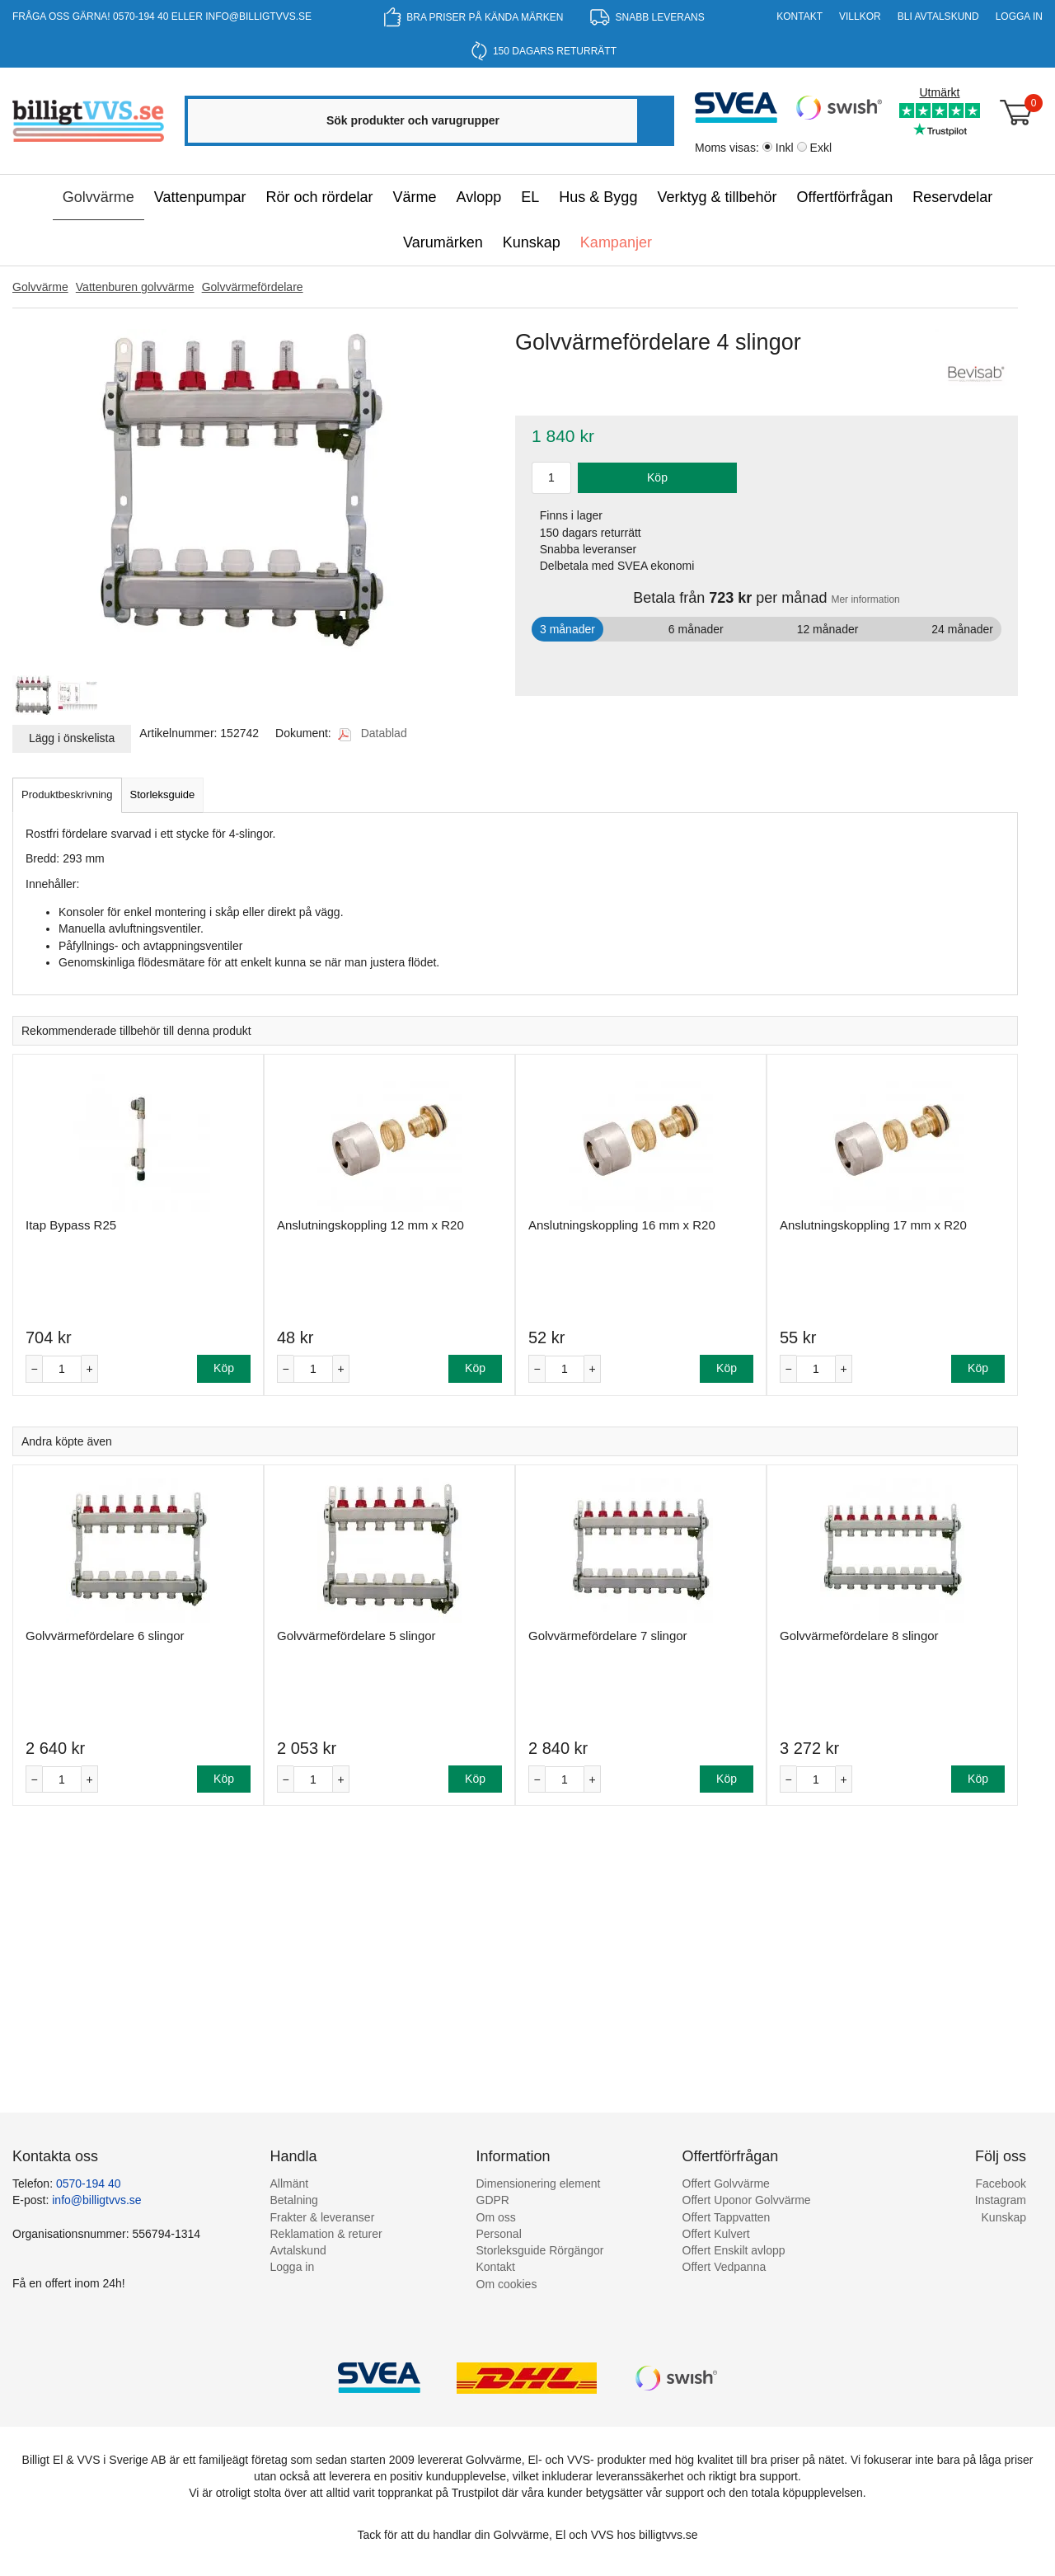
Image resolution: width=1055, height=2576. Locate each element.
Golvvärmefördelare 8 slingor (859, 1636)
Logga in (1019, 16)
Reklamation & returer (326, 2233)
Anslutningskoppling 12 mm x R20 (370, 1225)
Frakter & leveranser (322, 2217)
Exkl (821, 147)
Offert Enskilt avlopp (733, 2250)
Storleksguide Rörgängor (540, 2250)
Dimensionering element (538, 2183)
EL (530, 197)
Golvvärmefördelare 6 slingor (105, 1636)
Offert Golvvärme (726, 2183)
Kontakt (799, 16)
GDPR (492, 2200)
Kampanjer (616, 242)
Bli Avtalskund (938, 16)
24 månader (962, 629)
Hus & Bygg (598, 197)
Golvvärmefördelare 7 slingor (607, 1636)
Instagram (1000, 2200)
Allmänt (289, 2183)
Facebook (1001, 2183)
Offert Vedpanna (724, 2266)
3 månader (567, 629)
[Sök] (654, 121)
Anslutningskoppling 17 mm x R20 (873, 1225)
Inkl (785, 147)
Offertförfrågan (844, 197)
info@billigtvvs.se (258, 16)
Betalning (294, 2200)
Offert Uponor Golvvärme (746, 2200)
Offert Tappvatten (726, 2217)
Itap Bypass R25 (71, 1225)
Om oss (496, 2217)
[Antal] (62, 1369)
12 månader (828, 629)
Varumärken (443, 242)
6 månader (696, 629)
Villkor (860, 16)
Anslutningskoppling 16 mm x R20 (621, 1225)
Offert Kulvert (716, 2233)
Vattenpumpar (200, 197)
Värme (415, 197)
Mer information (865, 599)
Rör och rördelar (319, 197)
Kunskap (531, 242)
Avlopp (479, 197)
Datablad (372, 733)
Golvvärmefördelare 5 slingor (356, 1636)
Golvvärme (98, 197)
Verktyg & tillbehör (716, 197)
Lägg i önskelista (72, 738)
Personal (499, 2233)
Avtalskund (298, 2250)
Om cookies (506, 2284)
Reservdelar (952, 197)
